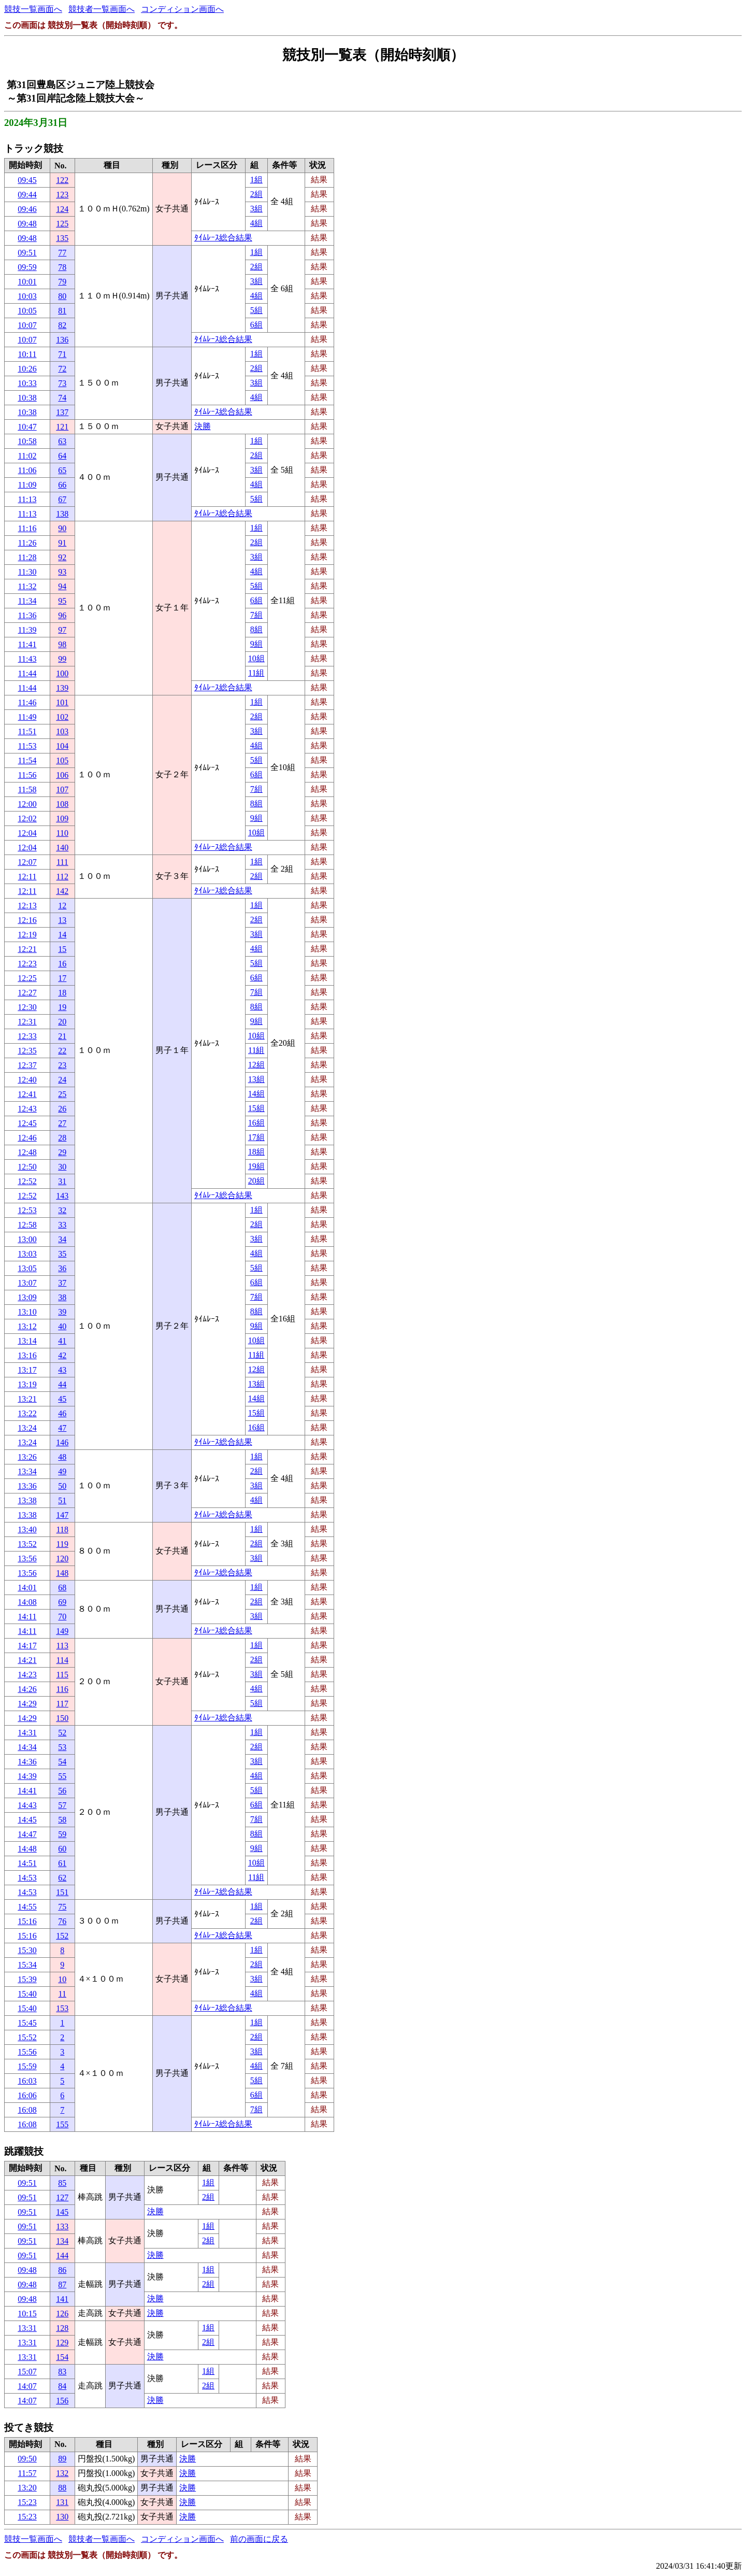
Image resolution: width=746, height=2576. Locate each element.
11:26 (27, 542)
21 (62, 1036)
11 (62, 1993)
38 (62, 1297)
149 (62, 1631)
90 (62, 528)
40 (62, 1326)
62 (62, 1877)
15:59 (27, 2066)
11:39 (27, 629)
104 (62, 746)
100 (62, 673)
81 (62, 310)
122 (62, 180)
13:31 (27, 2328)
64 (62, 455)
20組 (256, 1180)
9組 (256, 643)
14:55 (27, 1906)
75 (62, 1906)
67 (62, 499)
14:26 (27, 1689)
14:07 (27, 2386)
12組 (256, 1064)
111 (62, 862)
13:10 (27, 1311)
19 (62, 1007)
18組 (256, 1151)
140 (62, 847)
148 (62, 1573)
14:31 (27, 1732)
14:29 (27, 1703)
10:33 (27, 383)
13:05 (27, 1268)
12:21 (27, 949)
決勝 (202, 426)
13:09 (27, 1297)
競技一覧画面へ (33, 9)
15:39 (27, 1979)
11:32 (27, 586)
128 (62, 2328)
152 (62, 1935)
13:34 (27, 1471)
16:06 (27, 2095)
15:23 (27, 2502)
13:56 (27, 1558)
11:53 (27, 746)
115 (62, 1674)
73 (62, 383)
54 (62, 1761)
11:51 (27, 731)
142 (62, 891)
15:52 (27, 2037)
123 (62, 194)
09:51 (27, 252)
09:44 (27, 194)
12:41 (27, 1094)
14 (62, 934)
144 (62, 2255)
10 (62, 1979)
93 (62, 571)
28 (62, 1137)
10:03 (27, 296)
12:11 (27, 876)
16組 (256, 1122)
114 (62, 1660)
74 (62, 397)
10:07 (27, 325)
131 (62, 2502)
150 (62, 1718)
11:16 (27, 528)
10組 (256, 658)
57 (62, 1805)
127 (62, 2197)
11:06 (27, 470)
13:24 (27, 1428)
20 (62, 1021)
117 (62, 1703)
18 (62, 992)
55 (62, 1776)
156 (62, 2400)
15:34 (27, 1964)
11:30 (27, 571)
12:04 (27, 833)
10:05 (27, 310)
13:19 (27, 1384)
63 (62, 441)
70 (62, 1616)
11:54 (27, 760)
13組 (256, 1079)
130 (62, 2516)
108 (62, 804)
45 (62, 1398)
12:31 (27, 1021)
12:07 (27, 862)
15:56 (27, 2051)
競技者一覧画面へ (101, 9)
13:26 (27, 1457)
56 (62, 1790)
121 (62, 426)
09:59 (27, 267)
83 (62, 2371)
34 (62, 1239)
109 (62, 818)
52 (62, 1732)
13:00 (27, 1239)
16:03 (27, 2080)
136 (62, 339)
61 (62, 1863)
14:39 (27, 1776)
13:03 (27, 1253)
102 (62, 717)
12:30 (27, 1007)
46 (62, 1413)
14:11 (27, 1616)
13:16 (27, 1355)
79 (62, 281)
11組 (256, 672)
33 (62, 1224)
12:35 (27, 1050)
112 (62, 876)
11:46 (27, 702)
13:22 (27, 1413)
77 (62, 252)
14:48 (27, 1848)
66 (62, 484)
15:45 (27, 2022)
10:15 (27, 2313)
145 (62, 2212)
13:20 (27, 2487)
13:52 (27, 1544)
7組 (256, 614)
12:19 (27, 934)
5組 (256, 310)
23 (62, 1065)
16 (62, 963)
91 (62, 542)
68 (62, 1587)
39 (62, 1311)
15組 (256, 1108)
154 (62, 2357)
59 (62, 1834)
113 (62, 1645)
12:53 (27, 1210)
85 (62, 2183)
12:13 (27, 905)
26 (62, 1108)
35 (62, 1253)
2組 (256, 194)
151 (62, 1892)
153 (62, 2008)
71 (62, 354)
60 (62, 1848)
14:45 (27, 1819)
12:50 (27, 1166)
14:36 (27, 1761)
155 (62, 2124)
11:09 (27, 484)
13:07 (27, 1282)
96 (62, 615)
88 (62, 2487)
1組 (256, 179)
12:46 (27, 1137)
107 (62, 789)
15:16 (27, 1921)
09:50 (27, 2458)
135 (62, 238)
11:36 (27, 615)
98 (62, 644)
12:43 (27, 1108)
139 (62, 688)
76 (62, 1921)
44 (62, 1384)
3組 (256, 208)
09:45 (27, 180)
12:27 (27, 992)
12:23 (27, 963)
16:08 (27, 2109)
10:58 (27, 441)
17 (62, 978)
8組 (256, 629)
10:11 (27, 354)
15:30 (27, 1950)
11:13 (27, 499)
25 (62, 1094)
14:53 (27, 1877)
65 (62, 470)
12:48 (27, 1152)
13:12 (27, 1326)
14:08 (27, 1602)
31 (62, 1181)
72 (62, 368)
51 (62, 1500)
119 (62, 1544)
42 (62, 1355)
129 (62, 2342)
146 (62, 1442)
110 (62, 833)
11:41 (27, 644)
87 (62, 2284)
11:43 (27, 658)
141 (62, 2299)
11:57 (27, 2473)
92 (62, 557)
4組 (256, 223)
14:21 (27, 1660)
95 (62, 600)
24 (62, 1079)
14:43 (27, 1805)
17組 (256, 1137)
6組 (256, 324)
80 (62, 296)
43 (62, 1369)
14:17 (27, 1645)
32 (62, 1210)
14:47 (27, 1834)
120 (62, 1558)
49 (62, 1471)
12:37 (27, 1065)
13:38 (27, 1500)
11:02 (27, 455)
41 (62, 1340)
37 (62, 1282)
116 (62, 1689)
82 (62, 325)
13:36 (27, 1486)
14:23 (27, 1674)
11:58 (27, 789)
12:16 (27, 920)
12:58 (27, 1224)
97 (62, 629)
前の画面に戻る (259, 2539)
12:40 (27, 1079)
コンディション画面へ (182, 9)
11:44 (27, 673)
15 (62, 949)
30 (62, 1166)
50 (62, 1486)
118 (62, 1529)
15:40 (27, 1993)
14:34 (27, 1747)
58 (62, 1819)
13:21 (27, 1398)
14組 (256, 1093)
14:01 (27, 1587)
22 (62, 1050)
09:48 (27, 223)
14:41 (27, 1790)
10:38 (27, 397)
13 (62, 920)
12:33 (27, 1036)
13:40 (27, 1529)
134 (62, 2241)
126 (62, 2313)
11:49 (27, 717)
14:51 (27, 1863)
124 (62, 209)
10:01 (27, 281)
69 (62, 1602)
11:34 (27, 600)
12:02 (27, 818)
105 (62, 760)
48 (62, 1457)
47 (62, 1428)
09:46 (27, 209)
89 (62, 2458)
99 (62, 658)
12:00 (27, 804)
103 (62, 731)
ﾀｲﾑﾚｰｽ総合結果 (223, 237)
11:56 (27, 775)
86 (62, 2270)
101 (62, 702)
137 (62, 412)
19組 (256, 1166)
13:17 (27, 1369)
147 (62, 1515)
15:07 (27, 2371)
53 (62, 1747)
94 (62, 586)
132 (62, 2473)
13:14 (27, 1340)
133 (62, 2226)
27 (62, 1123)
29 (62, 1152)
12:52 (27, 1181)
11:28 (27, 557)
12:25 (27, 978)
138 (62, 513)
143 (62, 1195)
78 (62, 267)
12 (62, 905)
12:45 (27, 1123)
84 (62, 2386)
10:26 (27, 368)
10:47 (27, 426)
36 (62, 1268)
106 (62, 775)
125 (62, 223)
